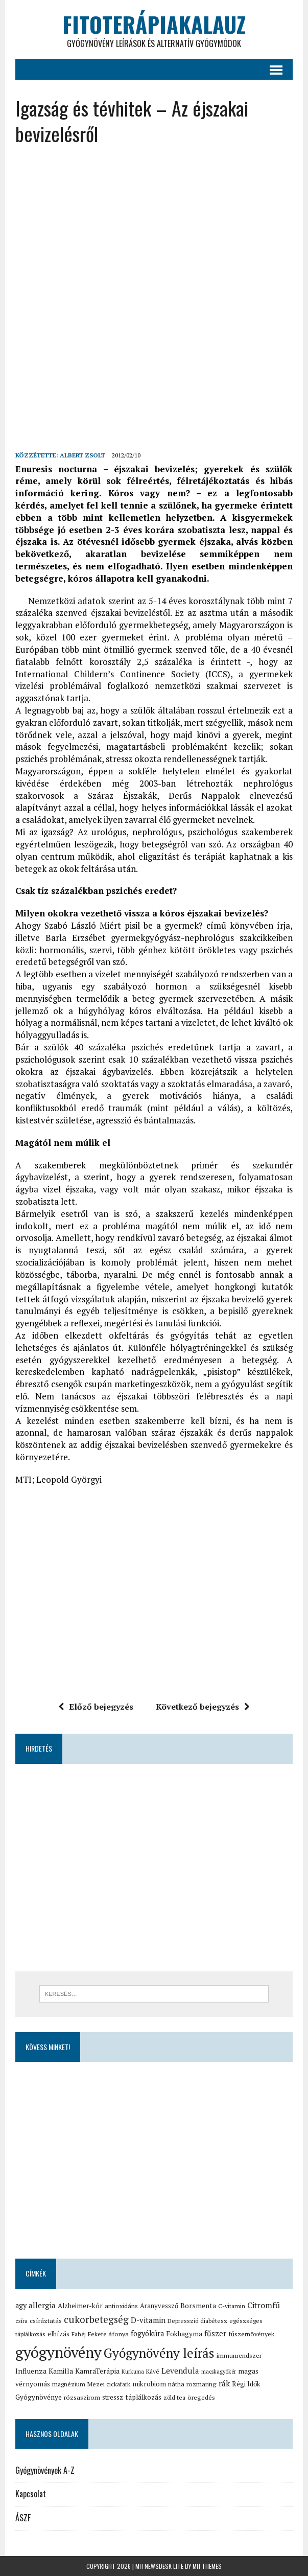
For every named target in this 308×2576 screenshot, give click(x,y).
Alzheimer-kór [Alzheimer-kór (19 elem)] (80, 2305)
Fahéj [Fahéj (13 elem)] (79, 2334)
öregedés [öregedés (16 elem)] (201, 2397)
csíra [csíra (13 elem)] (21, 2321)
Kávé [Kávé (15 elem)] (152, 2371)
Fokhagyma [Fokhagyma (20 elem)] (184, 2333)
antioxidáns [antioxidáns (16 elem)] (121, 2306)
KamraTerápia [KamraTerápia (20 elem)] (97, 2371)
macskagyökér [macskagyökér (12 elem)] (218, 2371)
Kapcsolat (30, 2494)
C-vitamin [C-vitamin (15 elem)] (231, 2306)
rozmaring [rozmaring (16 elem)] (201, 2384)
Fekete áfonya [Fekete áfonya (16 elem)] (108, 2334)
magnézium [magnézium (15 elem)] (68, 2384)
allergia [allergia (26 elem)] (42, 2305)
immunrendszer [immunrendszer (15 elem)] (239, 2355)
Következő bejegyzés (203, 1706)
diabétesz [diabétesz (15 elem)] (213, 2321)
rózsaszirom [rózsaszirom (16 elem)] (82, 2397)
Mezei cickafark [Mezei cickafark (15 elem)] (108, 2384)
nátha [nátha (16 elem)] (176, 2384)
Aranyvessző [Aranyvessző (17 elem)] (159, 2306)
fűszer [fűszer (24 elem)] (215, 2333)
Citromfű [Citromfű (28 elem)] (263, 2305)
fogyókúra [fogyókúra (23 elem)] (147, 2333)
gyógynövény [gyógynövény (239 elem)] (58, 2352)
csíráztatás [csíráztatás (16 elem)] (46, 2320)
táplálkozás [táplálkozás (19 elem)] (143, 2397)
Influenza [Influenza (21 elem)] (30, 2371)
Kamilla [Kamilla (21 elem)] (61, 2371)
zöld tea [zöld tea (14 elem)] (174, 2397)
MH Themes (207, 2566)
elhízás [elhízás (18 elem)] (58, 2333)
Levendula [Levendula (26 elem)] (180, 2370)
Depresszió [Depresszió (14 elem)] (183, 2321)
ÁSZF (23, 2518)
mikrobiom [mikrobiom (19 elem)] (149, 2383)
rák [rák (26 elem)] (224, 2383)
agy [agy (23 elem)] (21, 2305)
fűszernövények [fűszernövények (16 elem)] (251, 2334)
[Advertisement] (161, 228)
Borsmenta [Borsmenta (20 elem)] (198, 2305)
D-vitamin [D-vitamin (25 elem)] (148, 2320)
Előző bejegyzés (95, 1706)
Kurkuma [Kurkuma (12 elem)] (133, 2371)
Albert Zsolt (82, 455)
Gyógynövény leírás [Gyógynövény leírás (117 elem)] (159, 2352)
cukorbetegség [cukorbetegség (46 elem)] (96, 2319)
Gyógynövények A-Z (45, 2470)
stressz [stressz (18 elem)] (112, 2397)
